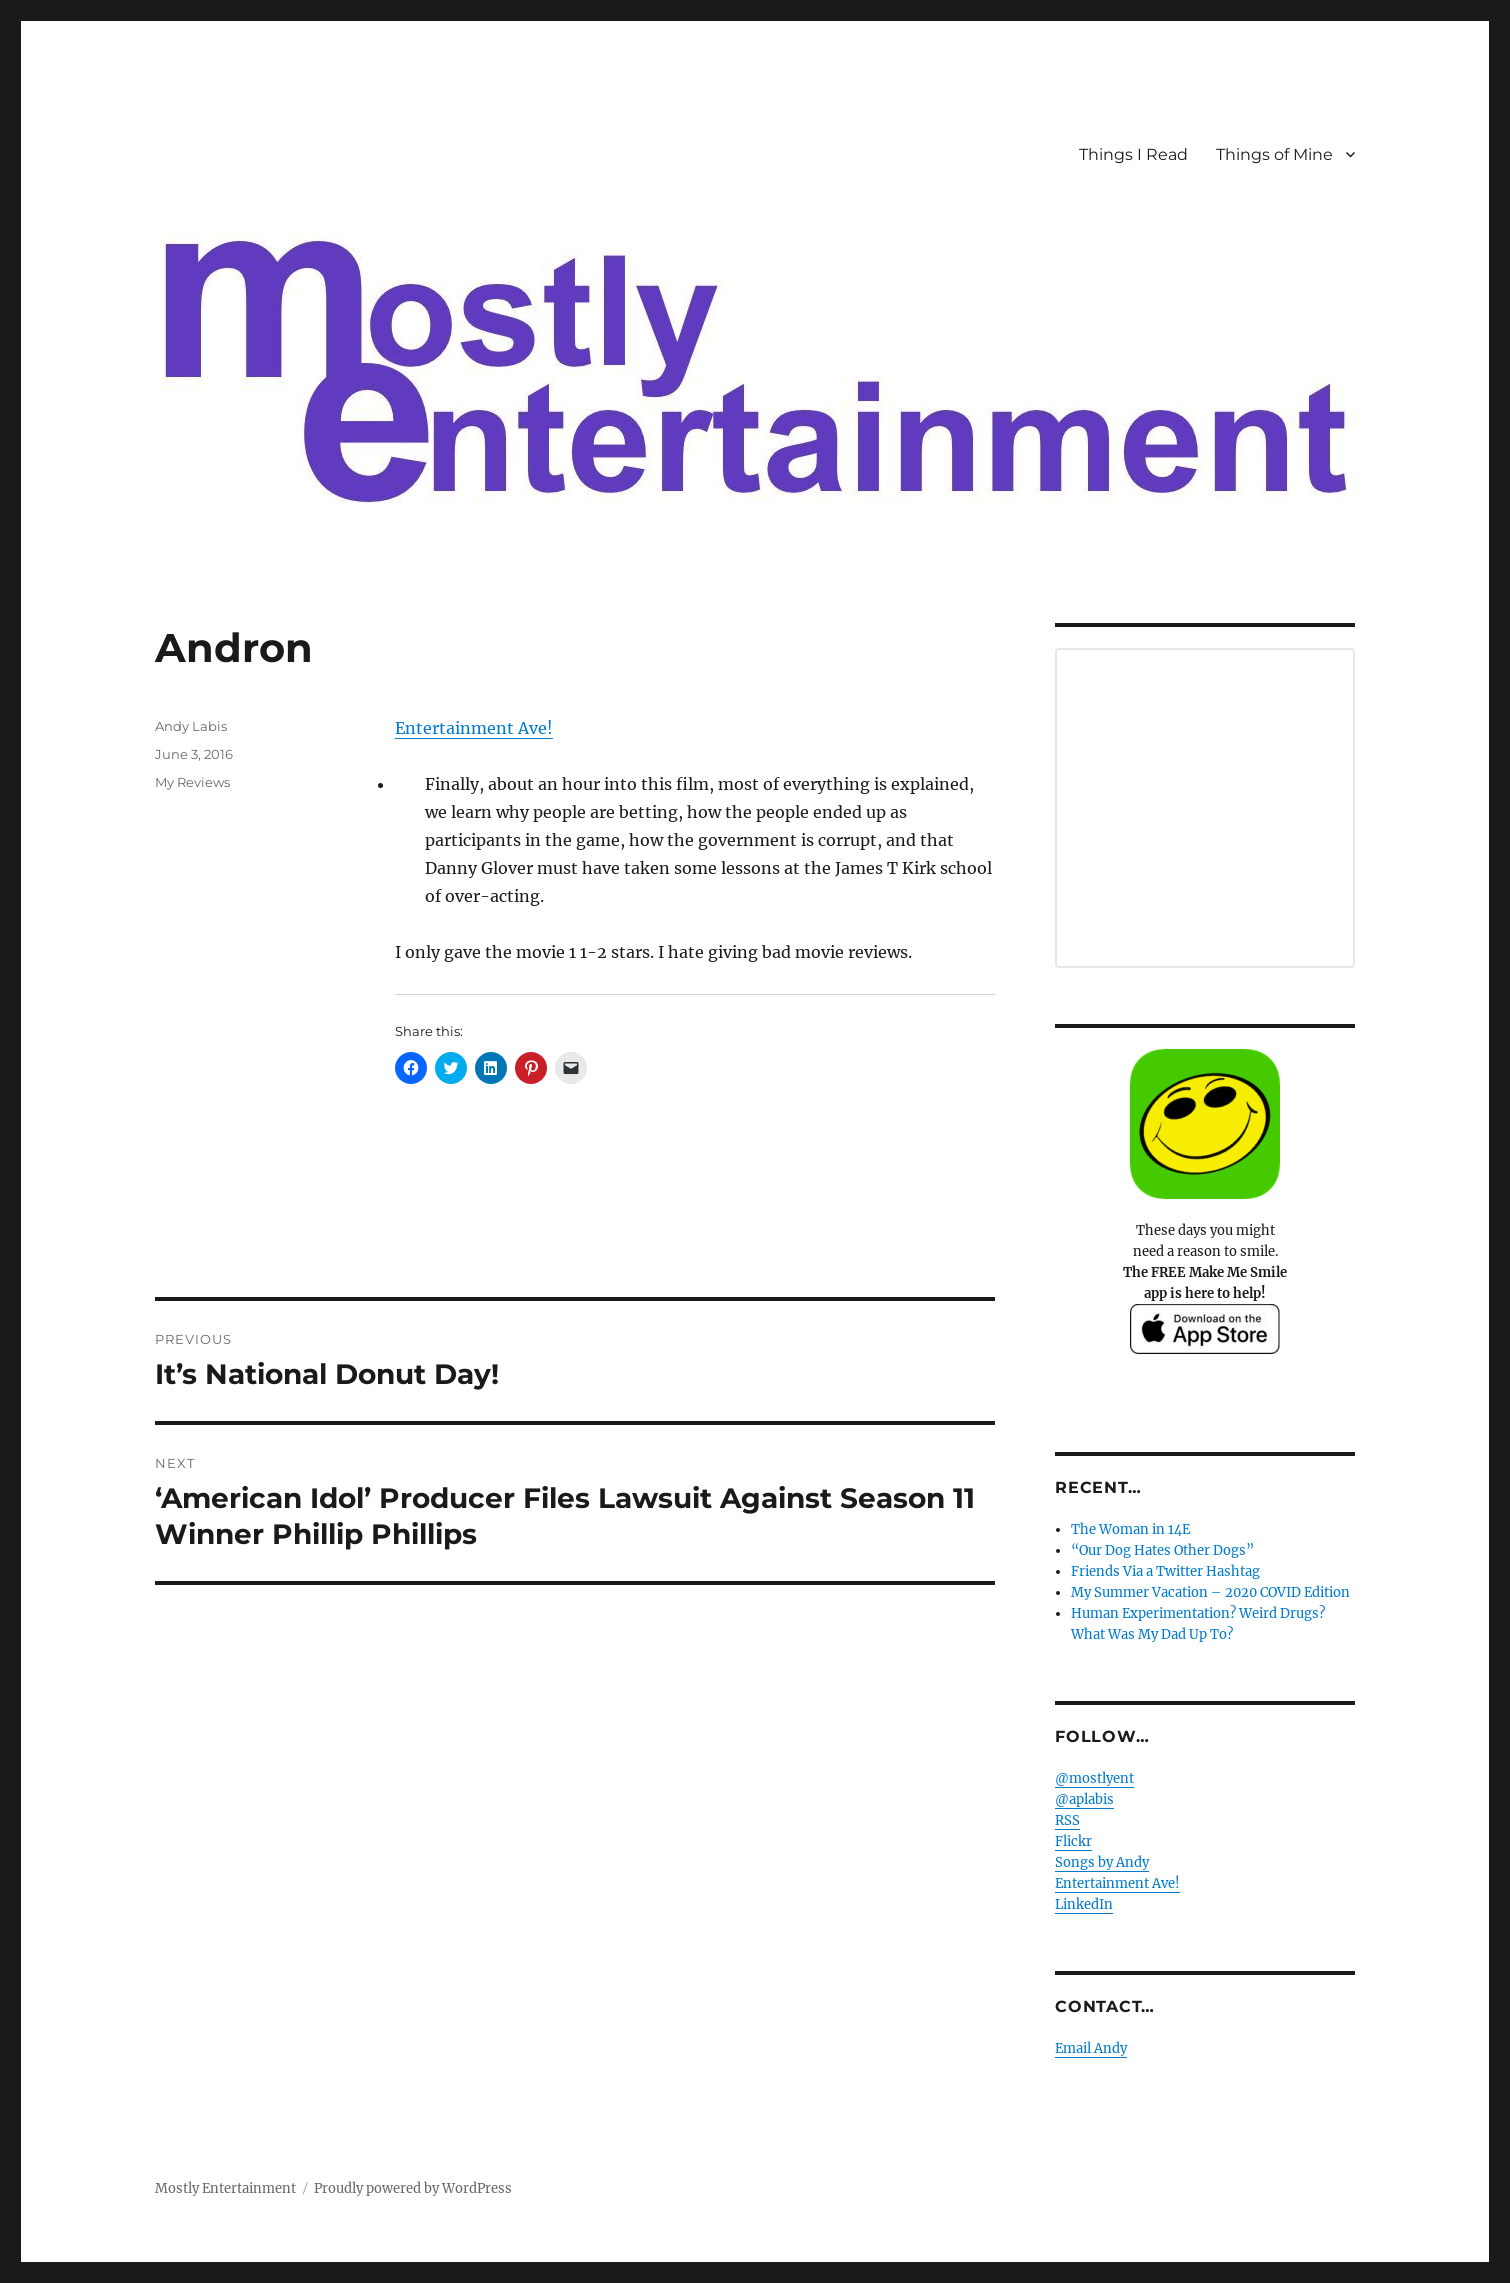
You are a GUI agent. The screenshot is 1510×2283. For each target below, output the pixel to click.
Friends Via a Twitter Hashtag (1165, 1571)
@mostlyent (1094, 1778)
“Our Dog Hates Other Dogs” (1162, 1550)
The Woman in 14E (1130, 1529)
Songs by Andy (1102, 1862)
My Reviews (192, 782)
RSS (1067, 1820)
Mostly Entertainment (225, 2188)
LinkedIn (1084, 1904)
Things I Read (1133, 154)
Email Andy (1091, 2048)
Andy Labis (191, 726)
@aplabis (1084, 1799)
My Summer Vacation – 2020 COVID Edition (1210, 1592)
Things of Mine (1274, 154)
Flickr (1073, 1841)
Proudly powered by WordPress (413, 2188)
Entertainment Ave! (474, 728)
